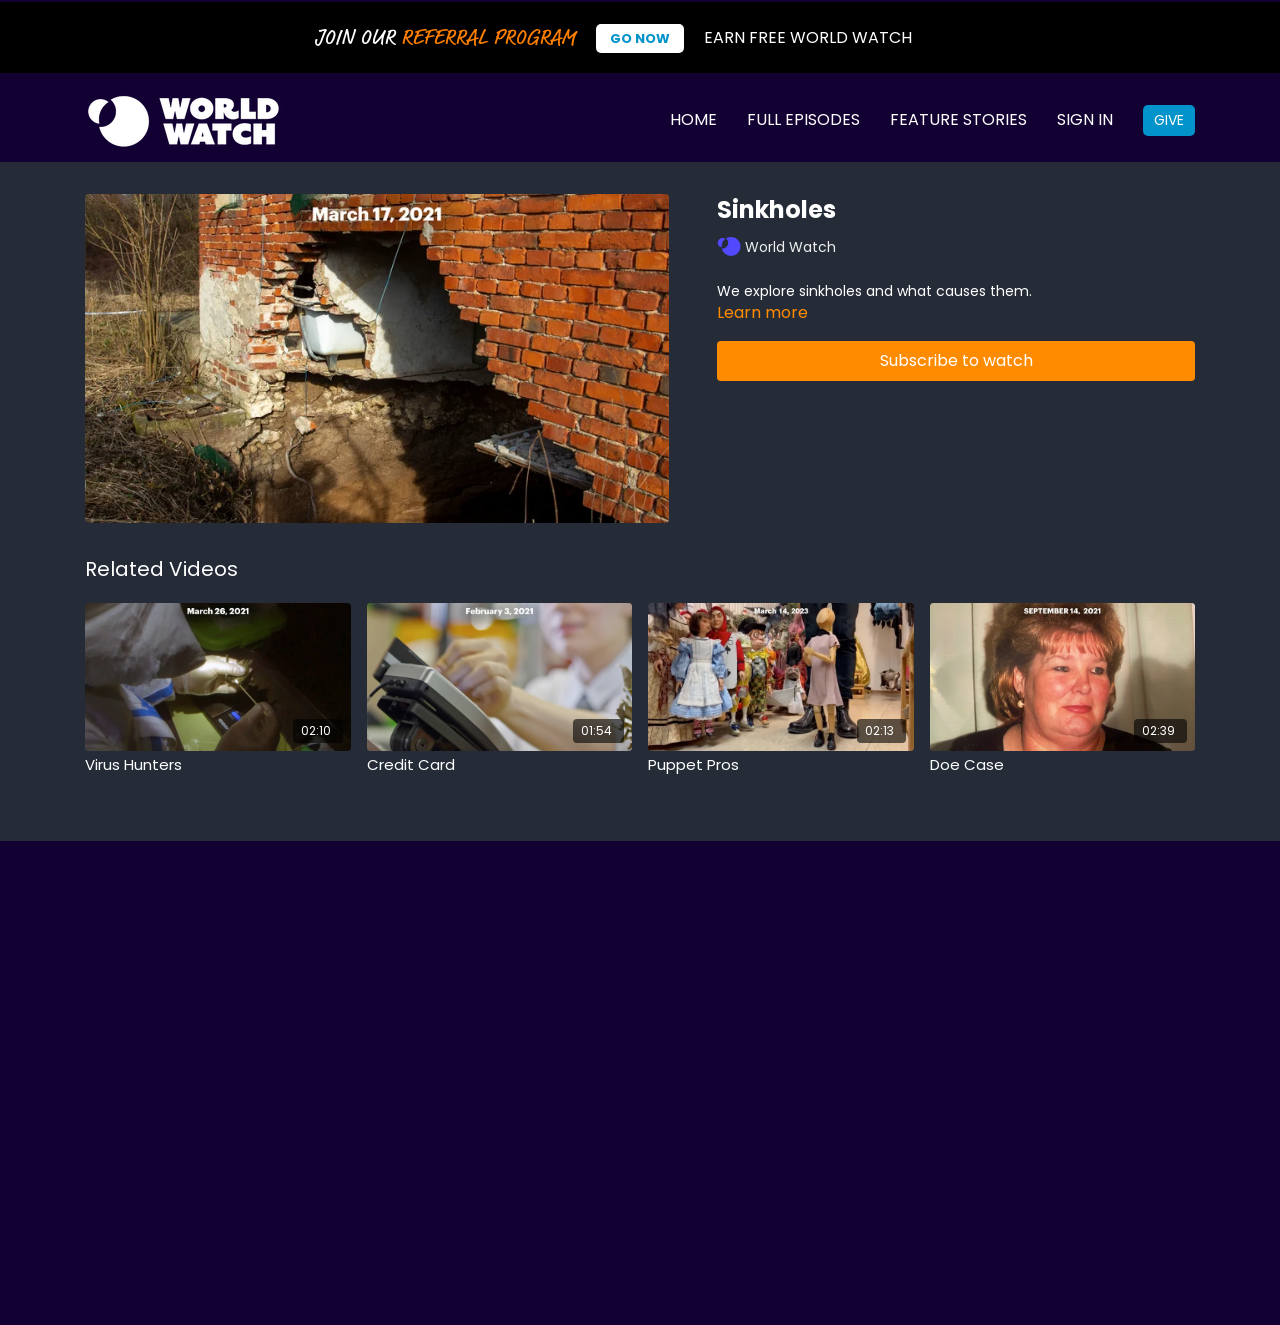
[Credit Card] (500, 765)
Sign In (1085, 119)
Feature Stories (958, 119)
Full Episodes (803, 119)
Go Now (640, 38)
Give (1169, 120)
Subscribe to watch (956, 360)
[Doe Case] (1063, 765)
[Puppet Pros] (781, 765)
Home (693, 119)
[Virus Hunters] (218, 765)
